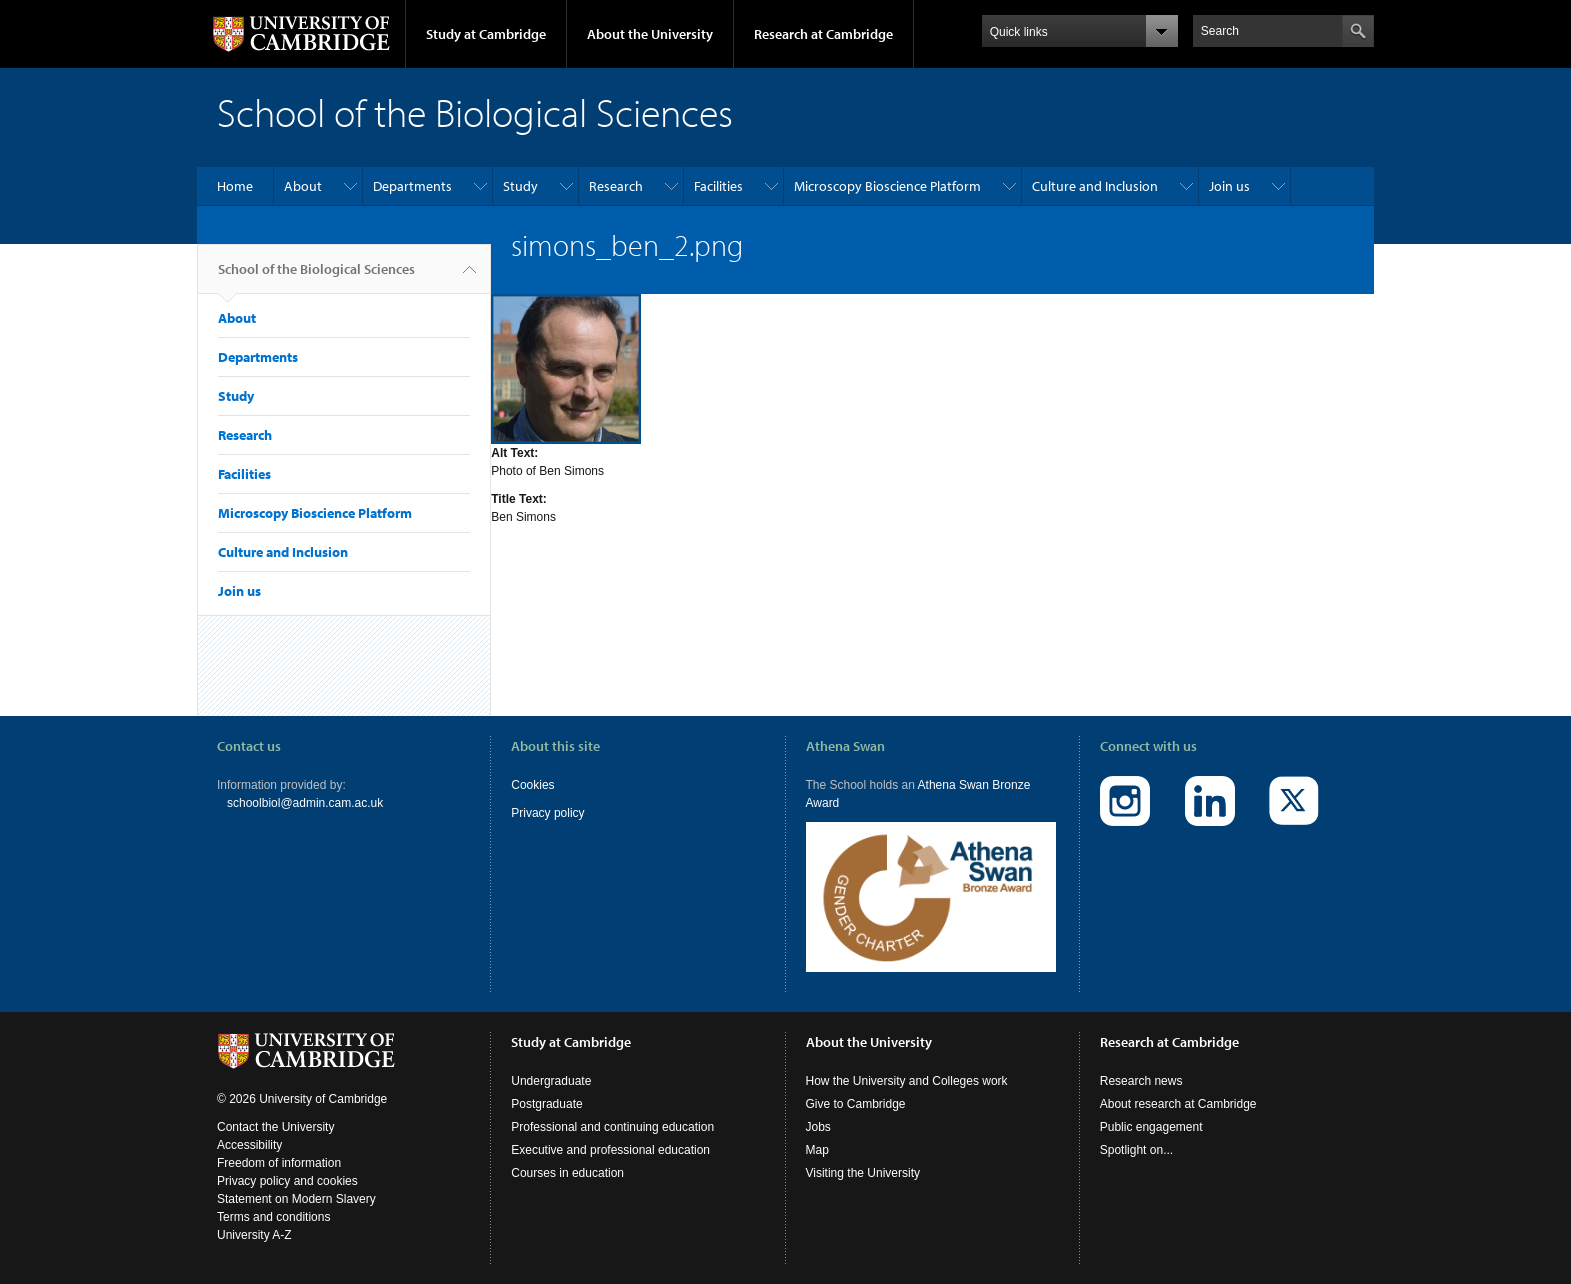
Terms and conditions (273, 1217)
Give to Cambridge (856, 1104)
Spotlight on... (1136, 1150)
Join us (1229, 186)
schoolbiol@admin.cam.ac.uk (305, 803)
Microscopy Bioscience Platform (887, 186)
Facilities (718, 186)
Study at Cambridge (486, 34)
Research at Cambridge (823, 34)
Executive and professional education (610, 1150)
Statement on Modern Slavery (296, 1199)
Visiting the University (863, 1173)
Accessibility (249, 1145)
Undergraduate (551, 1081)
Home (235, 186)
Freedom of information (279, 1163)
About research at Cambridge (1178, 1104)
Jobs (818, 1127)
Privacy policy (547, 813)
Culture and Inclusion (1095, 186)
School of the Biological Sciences (316, 277)
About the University (650, 34)
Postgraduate (546, 1104)
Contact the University (275, 1127)
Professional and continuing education (612, 1127)
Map (817, 1150)
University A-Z (254, 1235)
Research (616, 186)
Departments (412, 186)
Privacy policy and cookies (287, 1181)
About (303, 186)
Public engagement (1151, 1127)
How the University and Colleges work (907, 1081)
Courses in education (567, 1173)
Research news (1141, 1081)
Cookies (532, 785)
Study (520, 186)
